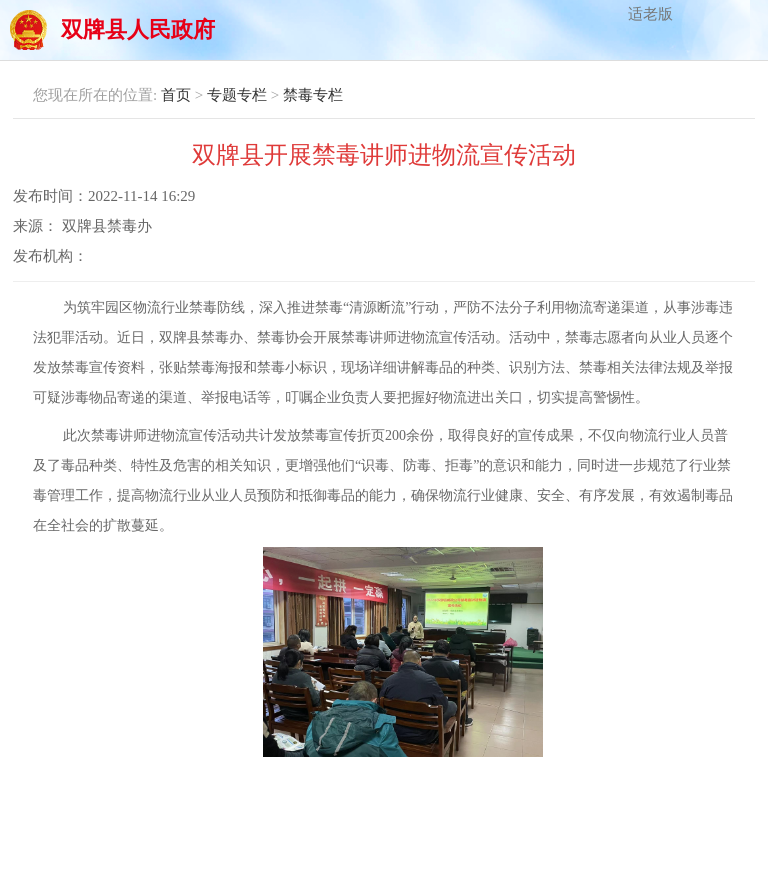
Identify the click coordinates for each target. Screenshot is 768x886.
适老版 (650, 14)
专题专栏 (237, 95)
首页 (176, 95)
